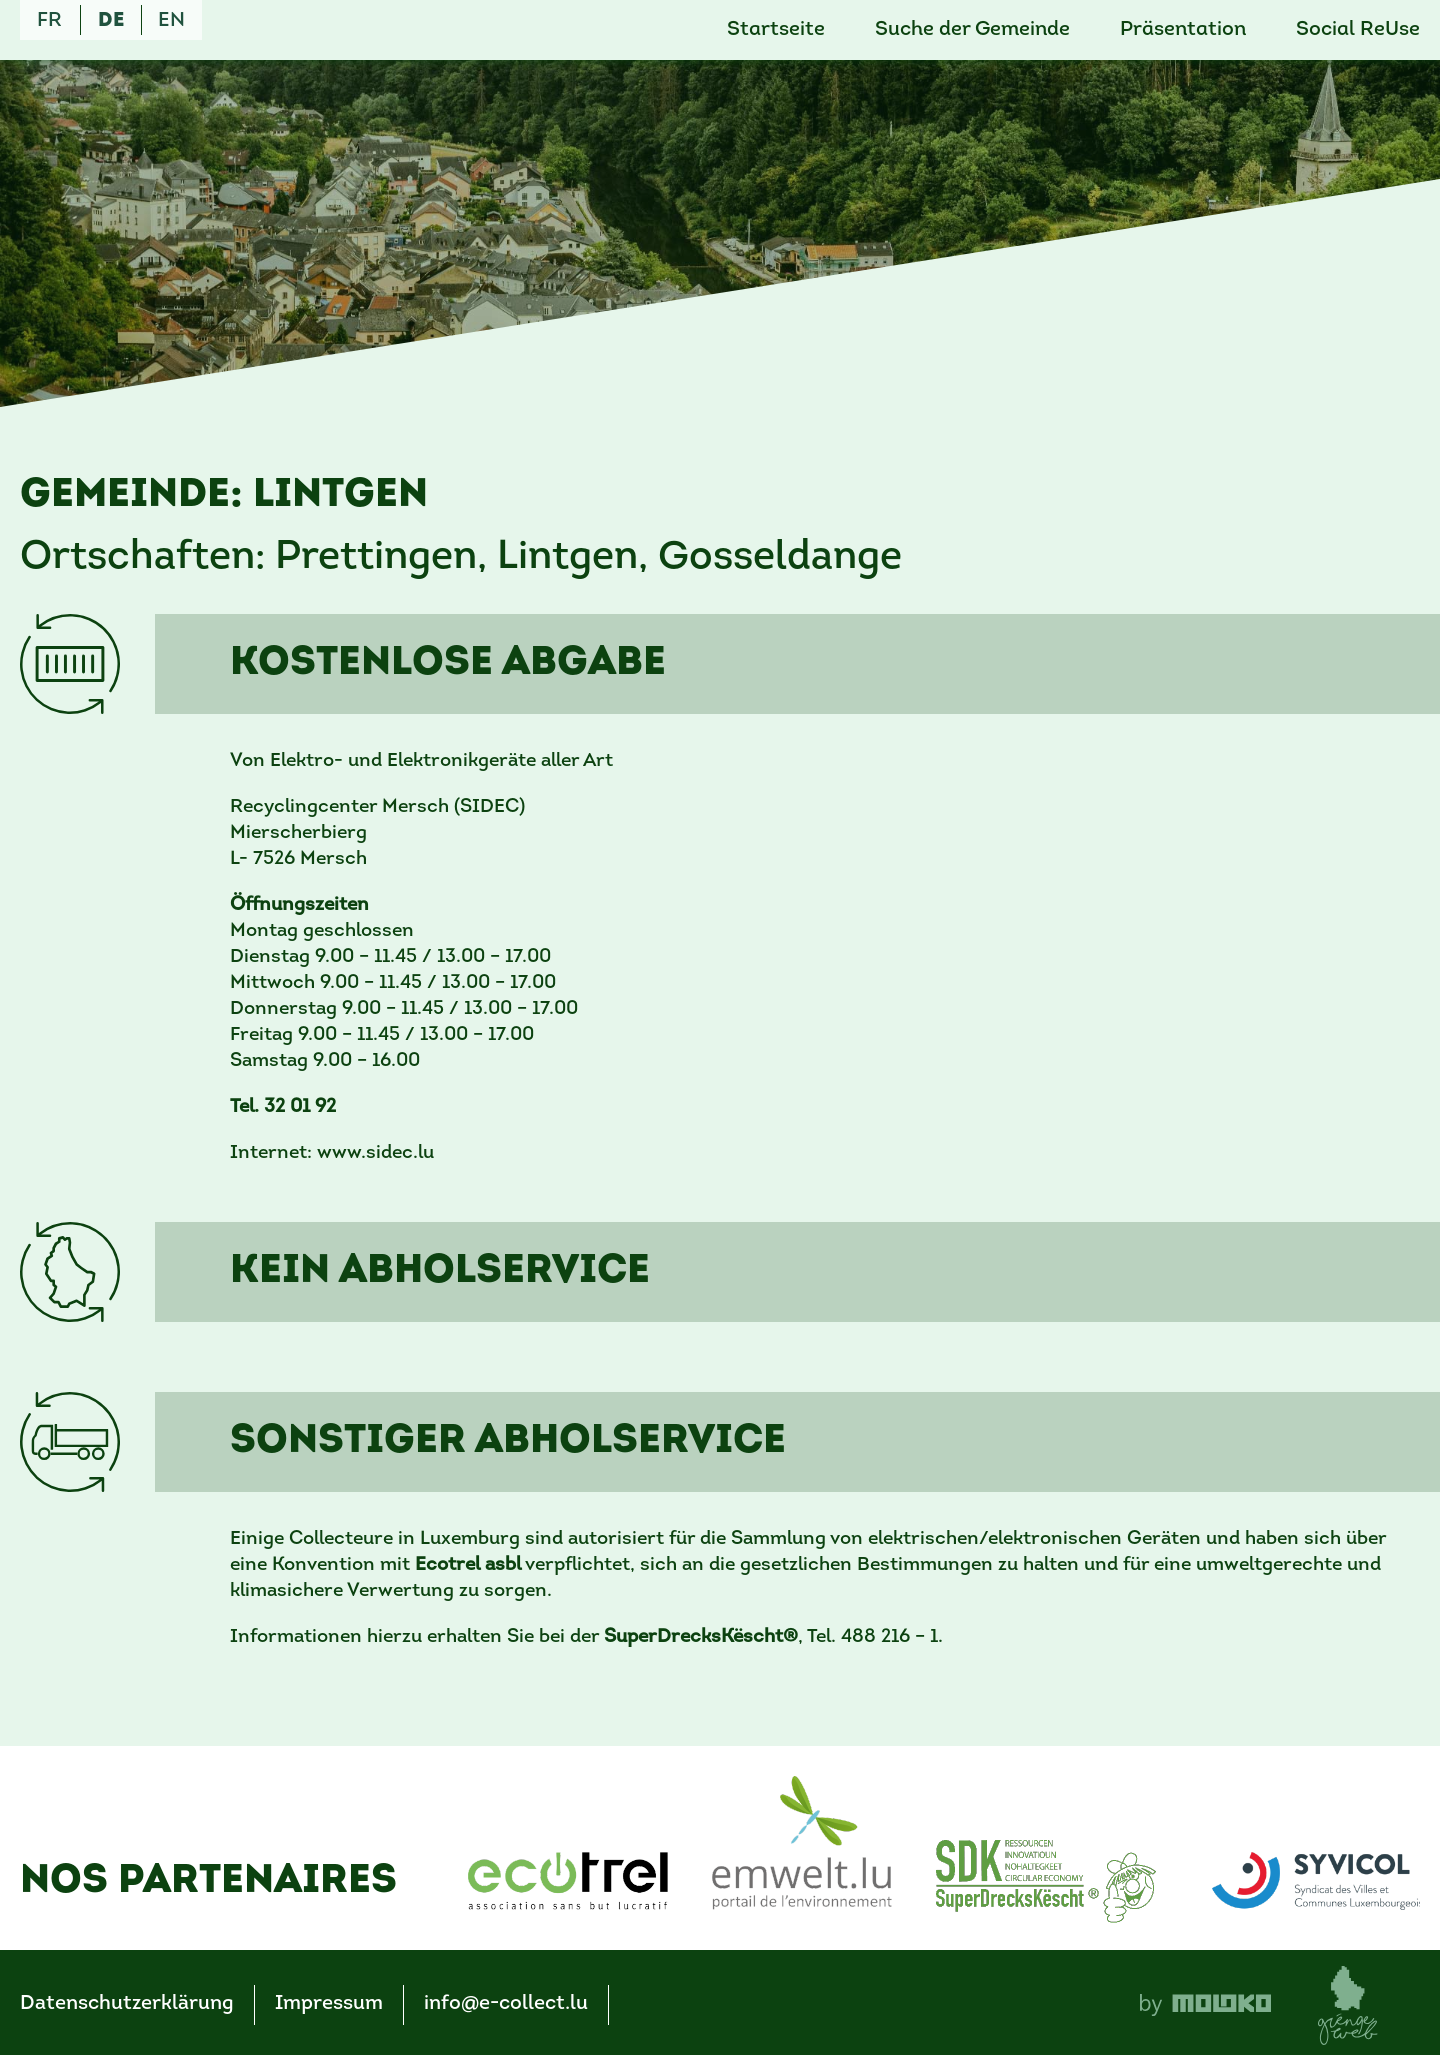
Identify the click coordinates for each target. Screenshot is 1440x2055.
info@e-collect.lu (506, 2004)
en (171, 21)
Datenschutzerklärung (127, 2004)
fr (49, 21)
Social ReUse (1358, 30)
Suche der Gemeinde (972, 30)
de (111, 21)
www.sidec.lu (375, 1153)
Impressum (329, 2004)
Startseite (776, 30)
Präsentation (1183, 30)
